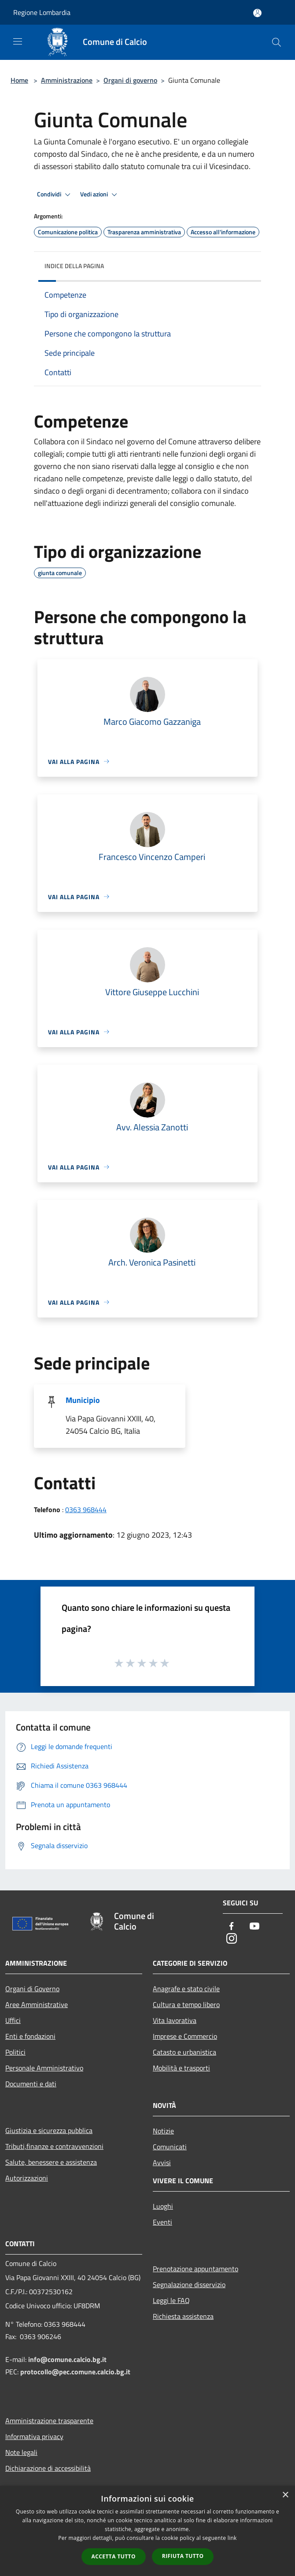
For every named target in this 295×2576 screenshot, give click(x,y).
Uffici (13, 2020)
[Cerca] (276, 42)
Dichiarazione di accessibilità (48, 2468)
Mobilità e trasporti (181, 2068)
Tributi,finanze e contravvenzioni (54, 2146)
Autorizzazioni (26, 2178)
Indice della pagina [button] (74, 265)
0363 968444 (86, 1509)
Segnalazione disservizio (189, 2284)
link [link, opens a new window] (232, 2538)
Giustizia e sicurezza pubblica (48, 2130)
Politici (15, 2052)
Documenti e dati (30, 2083)
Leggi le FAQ (171, 2300)
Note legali (21, 2452)
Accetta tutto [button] (114, 2556)
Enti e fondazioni (30, 2036)
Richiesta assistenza (183, 2316)
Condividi (55, 194)
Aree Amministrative (36, 2004)
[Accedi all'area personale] (257, 13)
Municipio (83, 1400)
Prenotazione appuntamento (195, 2268)
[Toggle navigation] (17, 41)
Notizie (163, 2131)
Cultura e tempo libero (186, 2004)
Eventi (162, 2222)
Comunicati (170, 2146)
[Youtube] (254, 1926)
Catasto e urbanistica (184, 2052)
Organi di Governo (32, 1988)
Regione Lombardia (41, 12)
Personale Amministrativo (44, 2068)
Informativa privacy (34, 2436)
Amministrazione (66, 80)
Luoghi (163, 2206)
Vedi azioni (100, 194)
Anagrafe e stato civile (186, 1988)
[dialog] (147, 2531)
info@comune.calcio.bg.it (67, 2359)
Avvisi (162, 2162)
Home (19, 80)
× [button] (285, 2495)
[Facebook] (231, 1926)
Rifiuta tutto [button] (183, 2556)
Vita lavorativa (174, 2020)
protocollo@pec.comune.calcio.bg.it (75, 2371)
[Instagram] (231, 1939)
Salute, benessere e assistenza (51, 2162)
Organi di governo (130, 80)
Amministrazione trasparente (49, 2420)
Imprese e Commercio (185, 2036)
